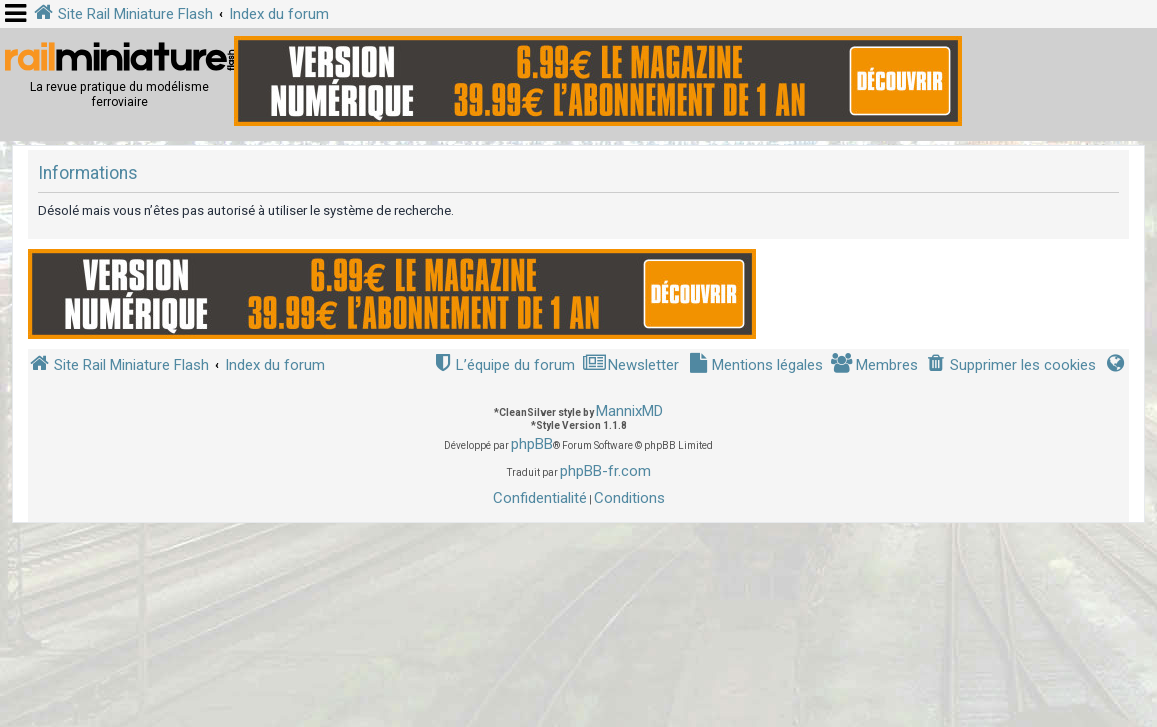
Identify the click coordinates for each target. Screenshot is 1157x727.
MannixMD (629, 411)
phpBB (532, 444)
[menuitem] (1011, 365)
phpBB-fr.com (605, 471)
